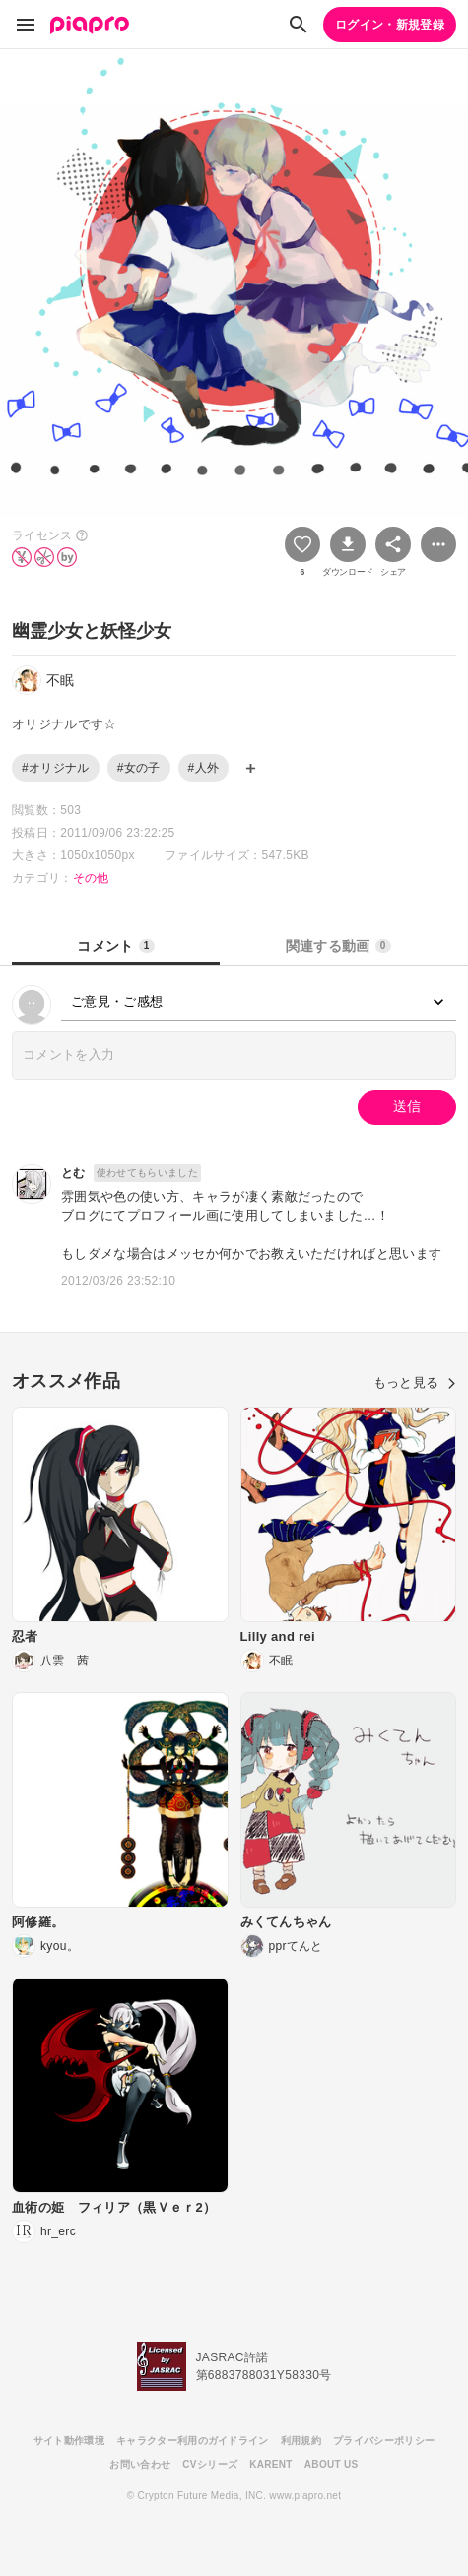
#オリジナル (56, 768)
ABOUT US (331, 2464)
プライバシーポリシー (384, 2440)
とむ (73, 1173)
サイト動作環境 (68, 2440)
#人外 (204, 768)
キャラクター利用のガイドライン (192, 2440)
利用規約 (301, 2440)
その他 (91, 878)
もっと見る (414, 1382)
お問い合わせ (139, 2464)
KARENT (271, 2464)
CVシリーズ (209, 2464)
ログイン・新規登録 (389, 24)
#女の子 (139, 768)
